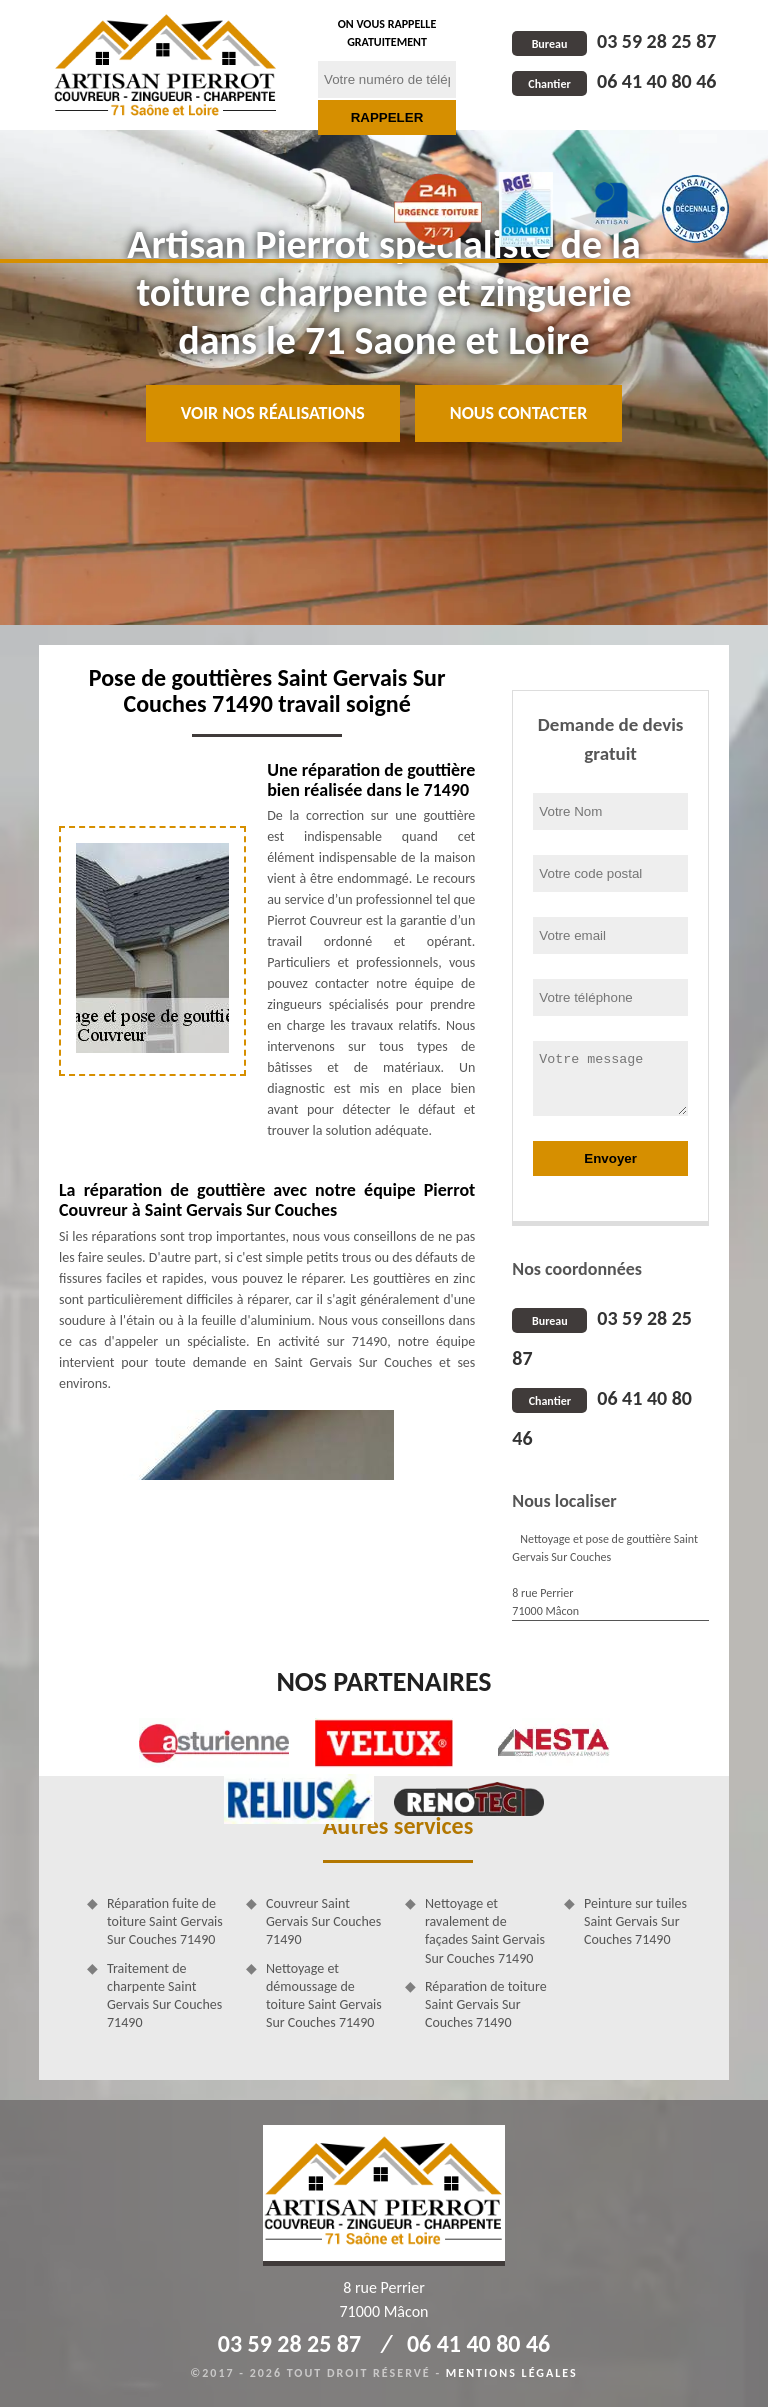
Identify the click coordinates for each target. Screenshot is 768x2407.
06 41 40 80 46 (614, 81)
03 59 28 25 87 (614, 41)
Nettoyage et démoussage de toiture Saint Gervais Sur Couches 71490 (324, 1996)
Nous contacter (518, 413)
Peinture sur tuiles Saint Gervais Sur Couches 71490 (635, 1921)
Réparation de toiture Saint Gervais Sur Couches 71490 (486, 2004)
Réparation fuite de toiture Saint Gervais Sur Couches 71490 (165, 1921)
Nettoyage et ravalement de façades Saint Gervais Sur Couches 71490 (485, 1931)
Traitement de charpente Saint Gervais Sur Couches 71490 (164, 1996)
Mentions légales (512, 2373)
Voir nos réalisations (273, 413)
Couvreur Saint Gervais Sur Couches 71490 (323, 1921)
